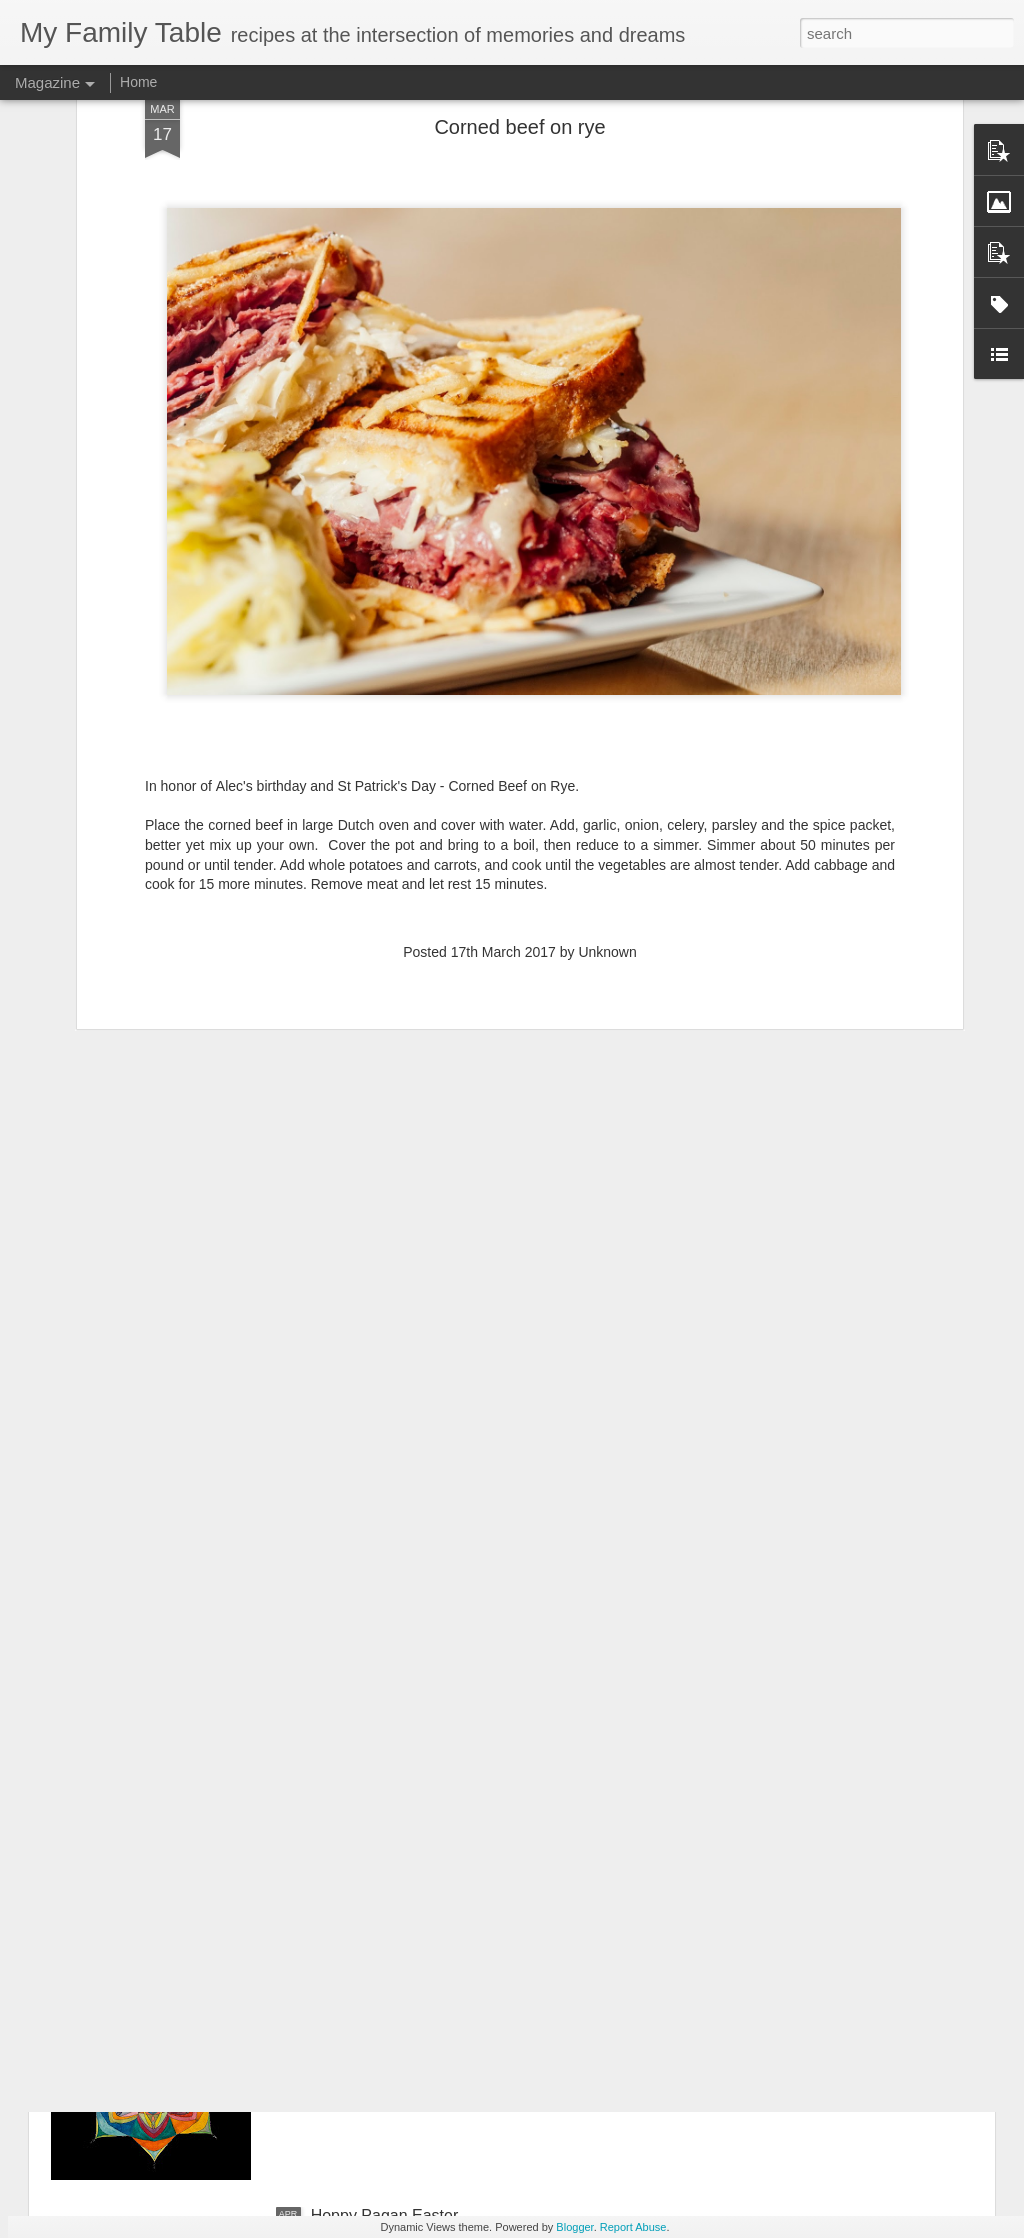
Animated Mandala (377, 1988)
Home (138, 82)
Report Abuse (633, 2227)
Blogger (574, 2227)
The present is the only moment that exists (461, 1761)
